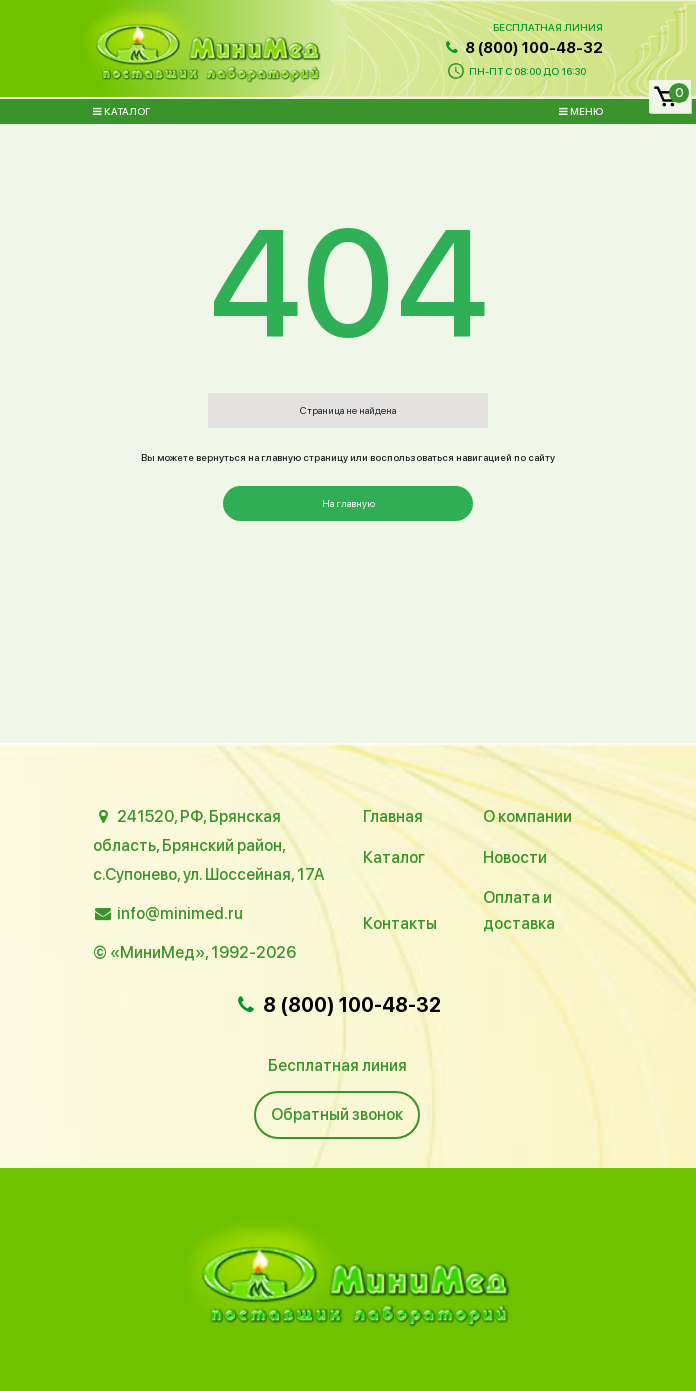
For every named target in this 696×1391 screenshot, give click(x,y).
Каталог (121, 111)
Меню (581, 111)
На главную (348, 503)
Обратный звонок (337, 1114)
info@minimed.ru (180, 913)
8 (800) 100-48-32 (523, 48)
